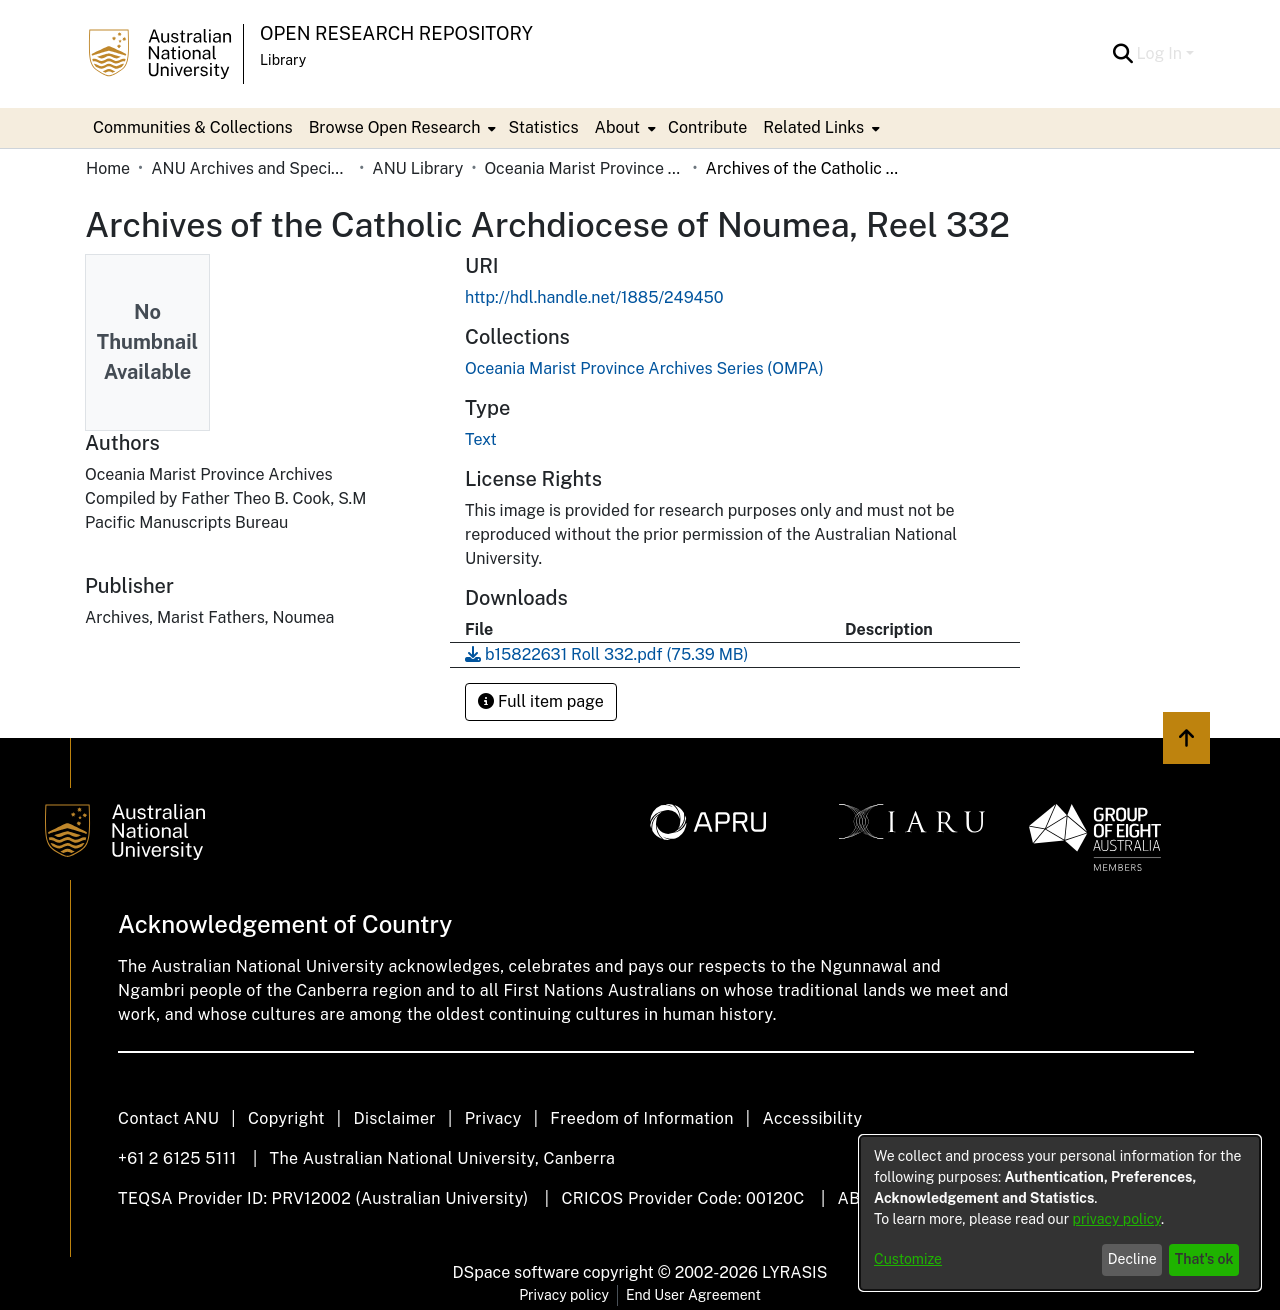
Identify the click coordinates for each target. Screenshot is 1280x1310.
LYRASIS (794, 1272)
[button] (1123, 54)
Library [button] (283, 60)
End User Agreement (693, 1295)
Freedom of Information (641, 1118)
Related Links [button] (813, 127)
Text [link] (481, 439)
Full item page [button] (541, 701)
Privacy (493, 1118)
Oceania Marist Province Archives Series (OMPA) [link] (584, 168)
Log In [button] (1161, 53)
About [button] (617, 127)
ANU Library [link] (417, 168)
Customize (908, 1259)
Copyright (286, 1118)
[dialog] (1060, 1213)
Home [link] (108, 168)
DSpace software (516, 1272)
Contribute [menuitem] (707, 127)
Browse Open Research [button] (395, 127)
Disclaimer (394, 1118)
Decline (1132, 1259)
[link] (644, 368)
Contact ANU (168, 1118)
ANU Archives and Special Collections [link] (251, 168)
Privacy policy (564, 1295)
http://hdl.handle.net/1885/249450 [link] (594, 297)
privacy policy (1117, 1219)
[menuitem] (401, 128)
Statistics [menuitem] (543, 127)
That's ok (1204, 1259)
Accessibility (812, 1118)
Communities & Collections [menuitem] (193, 127)
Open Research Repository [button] (396, 33)
